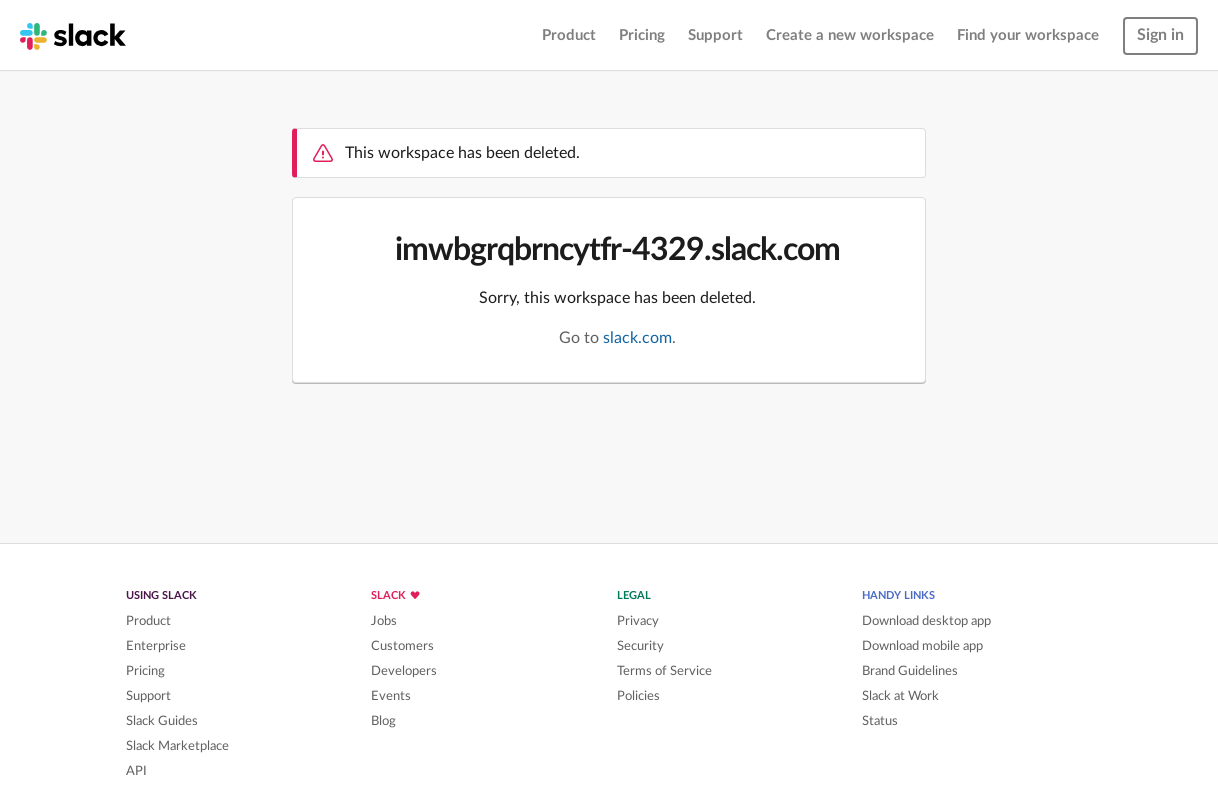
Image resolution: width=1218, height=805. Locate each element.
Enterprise (156, 646)
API (136, 771)
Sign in (1160, 35)
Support (715, 35)
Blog (383, 721)
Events (391, 696)
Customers (402, 646)
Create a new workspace (850, 35)
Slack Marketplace (177, 746)
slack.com (637, 338)
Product (569, 35)
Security (640, 646)
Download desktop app (926, 621)
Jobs (384, 621)
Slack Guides (162, 721)
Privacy (638, 621)
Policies (638, 696)
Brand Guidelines (910, 671)
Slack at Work (900, 696)
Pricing (642, 35)
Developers (404, 671)
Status (880, 721)
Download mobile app (922, 646)
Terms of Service (664, 671)
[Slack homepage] (73, 35)
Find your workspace (1028, 35)
